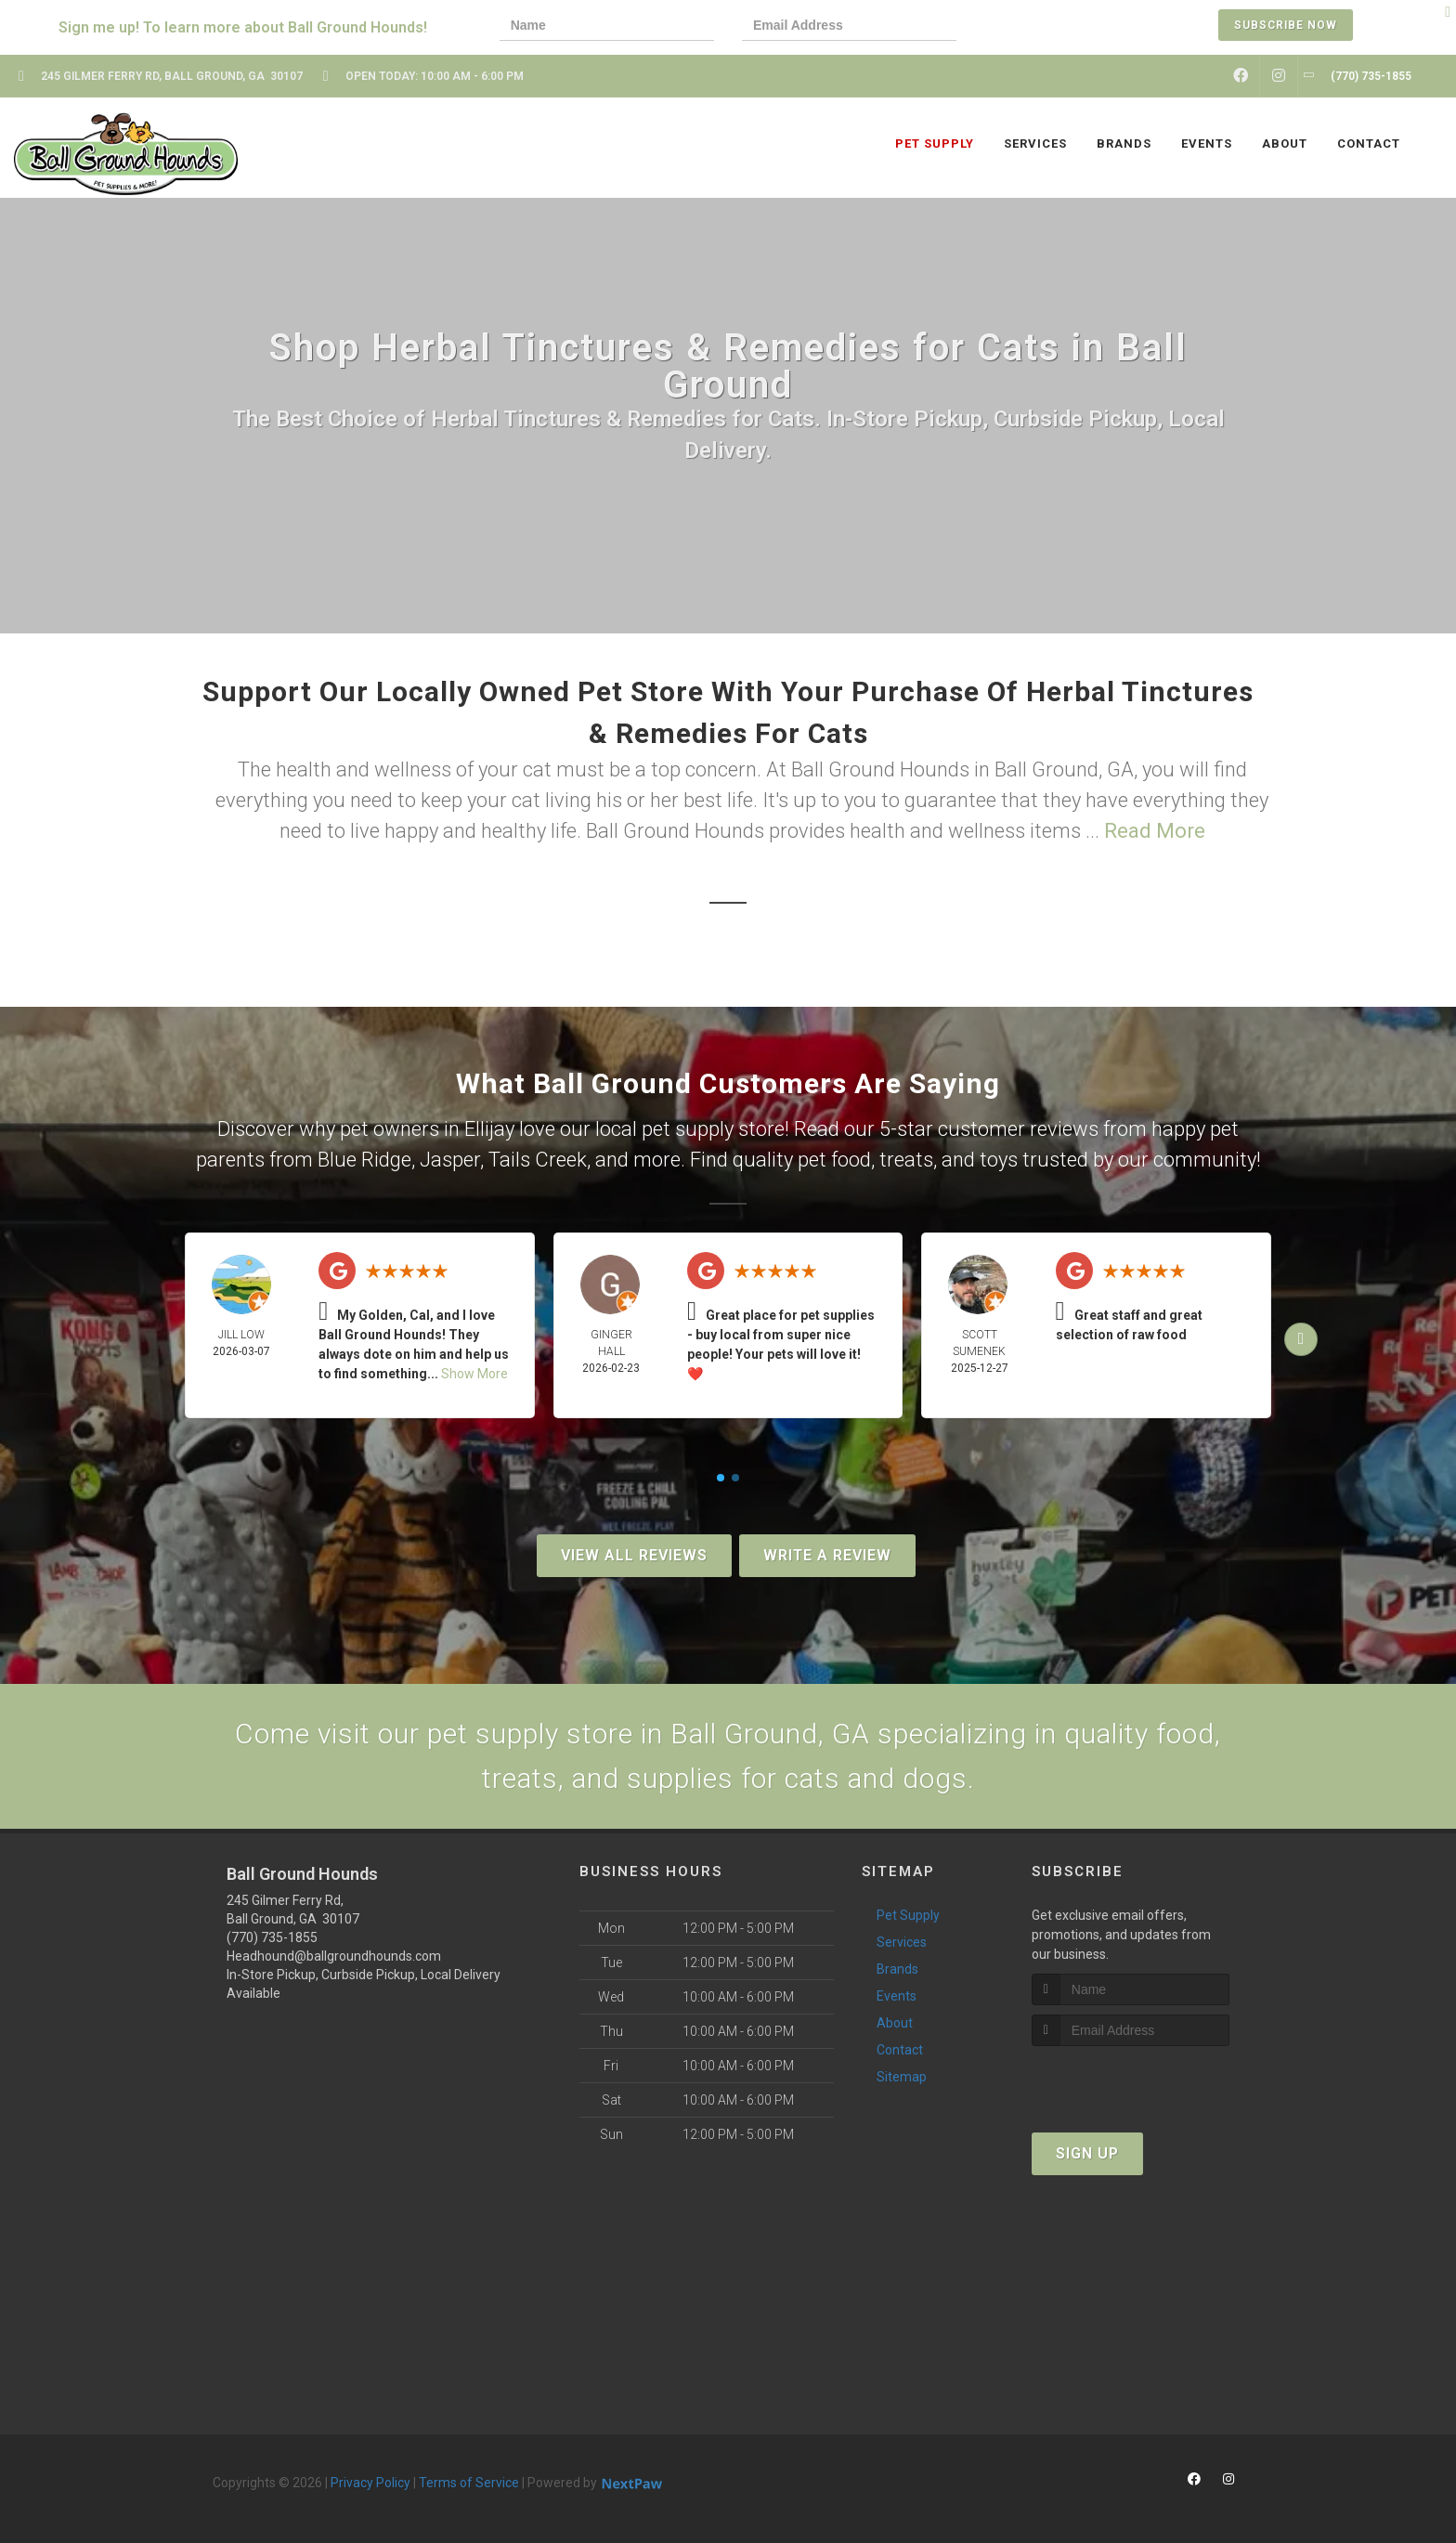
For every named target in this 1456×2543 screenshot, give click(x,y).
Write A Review (827, 1555)
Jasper (450, 1159)
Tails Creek (537, 1159)
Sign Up (1087, 2153)
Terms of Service (469, 2482)
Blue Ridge (364, 1159)
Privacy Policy (370, 2482)
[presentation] (1048, 27)
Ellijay (489, 1129)
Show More (474, 1373)
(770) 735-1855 (272, 1937)
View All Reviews (634, 1555)
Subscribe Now (1285, 25)
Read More (1154, 830)
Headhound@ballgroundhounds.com (334, 1956)
